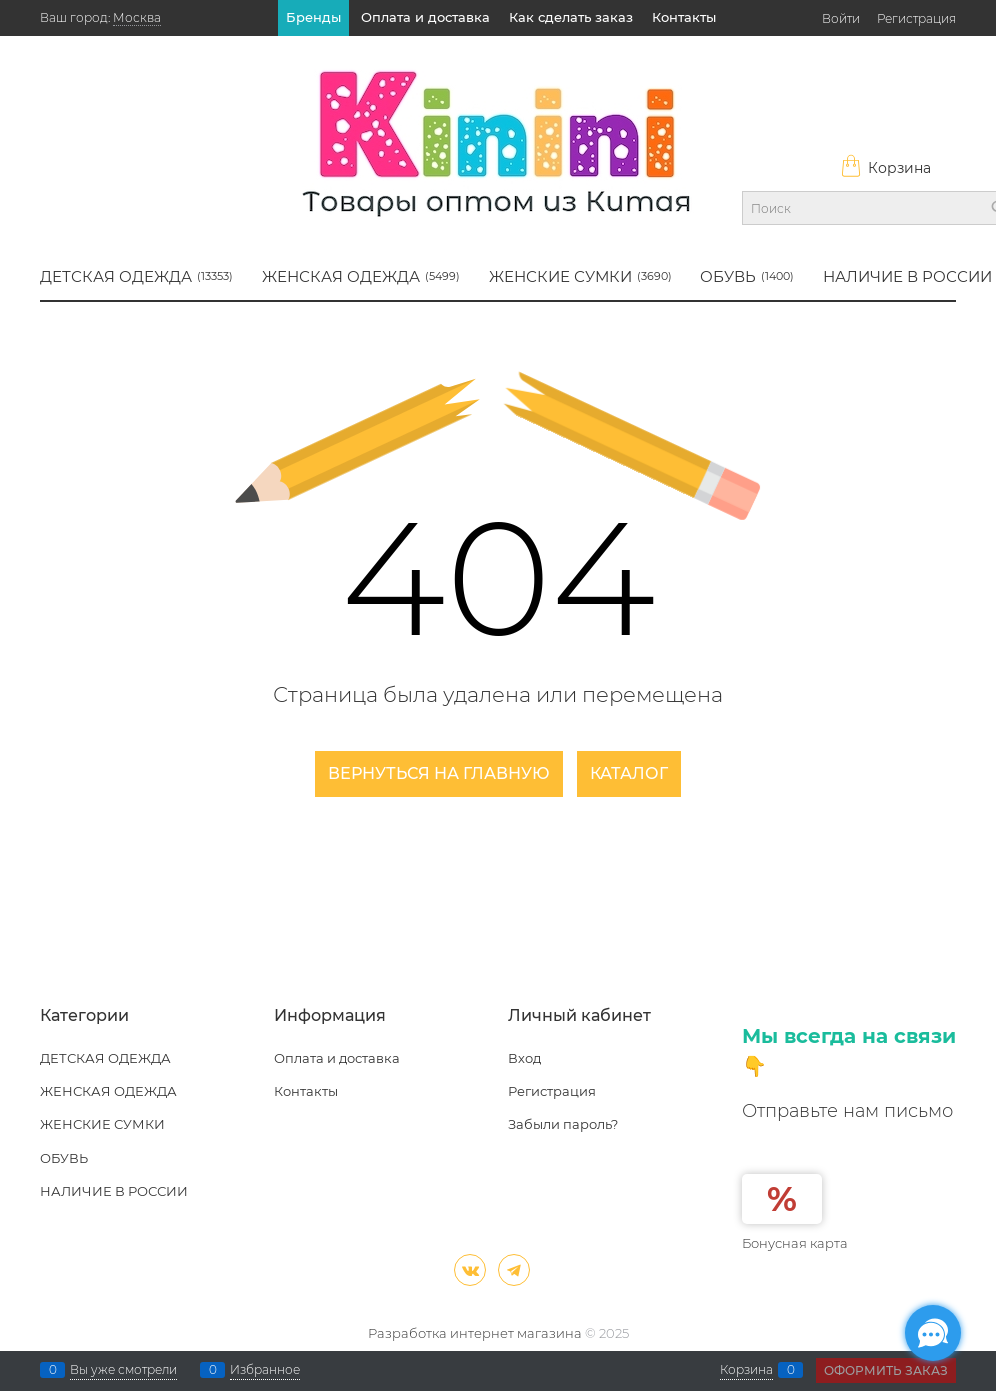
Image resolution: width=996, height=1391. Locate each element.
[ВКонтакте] (470, 1270)
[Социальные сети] (933, 1333)
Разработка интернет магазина (475, 1333)
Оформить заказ (886, 1370)
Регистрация (916, 18)
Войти (841, 18)
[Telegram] (514, 1270)
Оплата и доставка (425, 17)
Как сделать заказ (571, 17)
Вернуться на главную (439, 773)
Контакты (684, 17)
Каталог (629, 773)
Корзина (885, 168)
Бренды (313, 17)
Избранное (265, 1370)
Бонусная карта (795, 1243)
